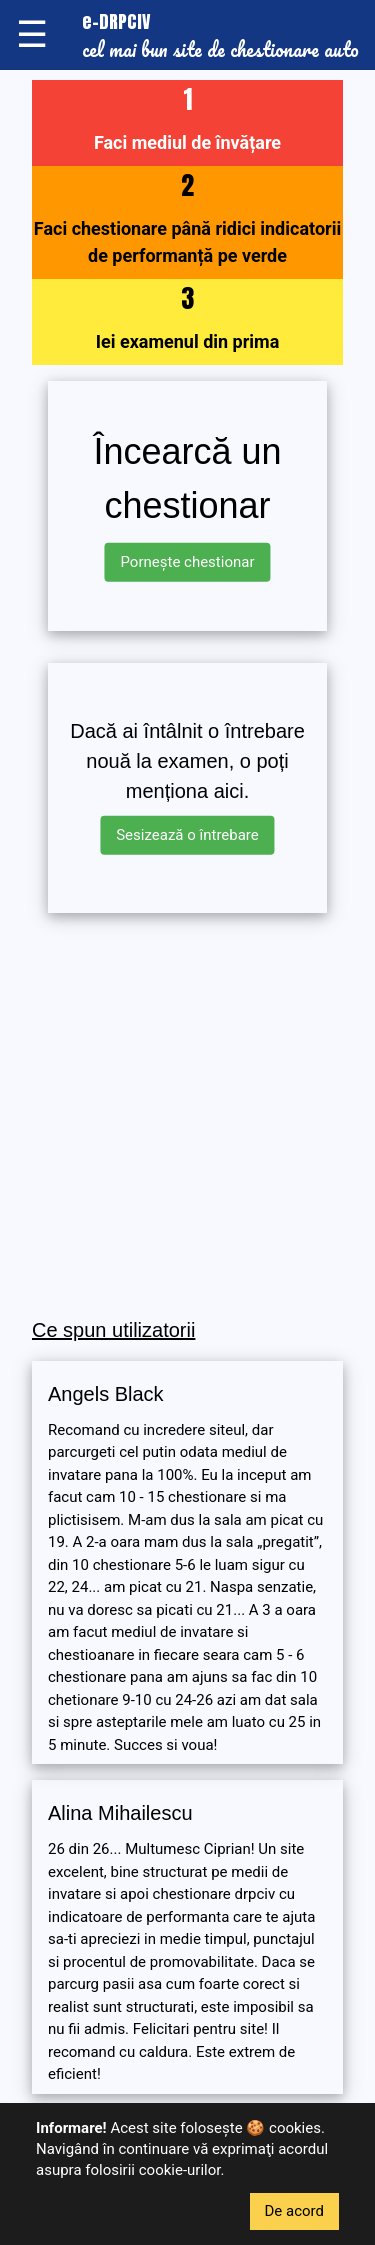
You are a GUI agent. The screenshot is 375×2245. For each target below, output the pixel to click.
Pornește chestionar (187, 562)
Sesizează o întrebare (187, 835)
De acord (295, 2211)
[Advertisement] (187, 1116)
